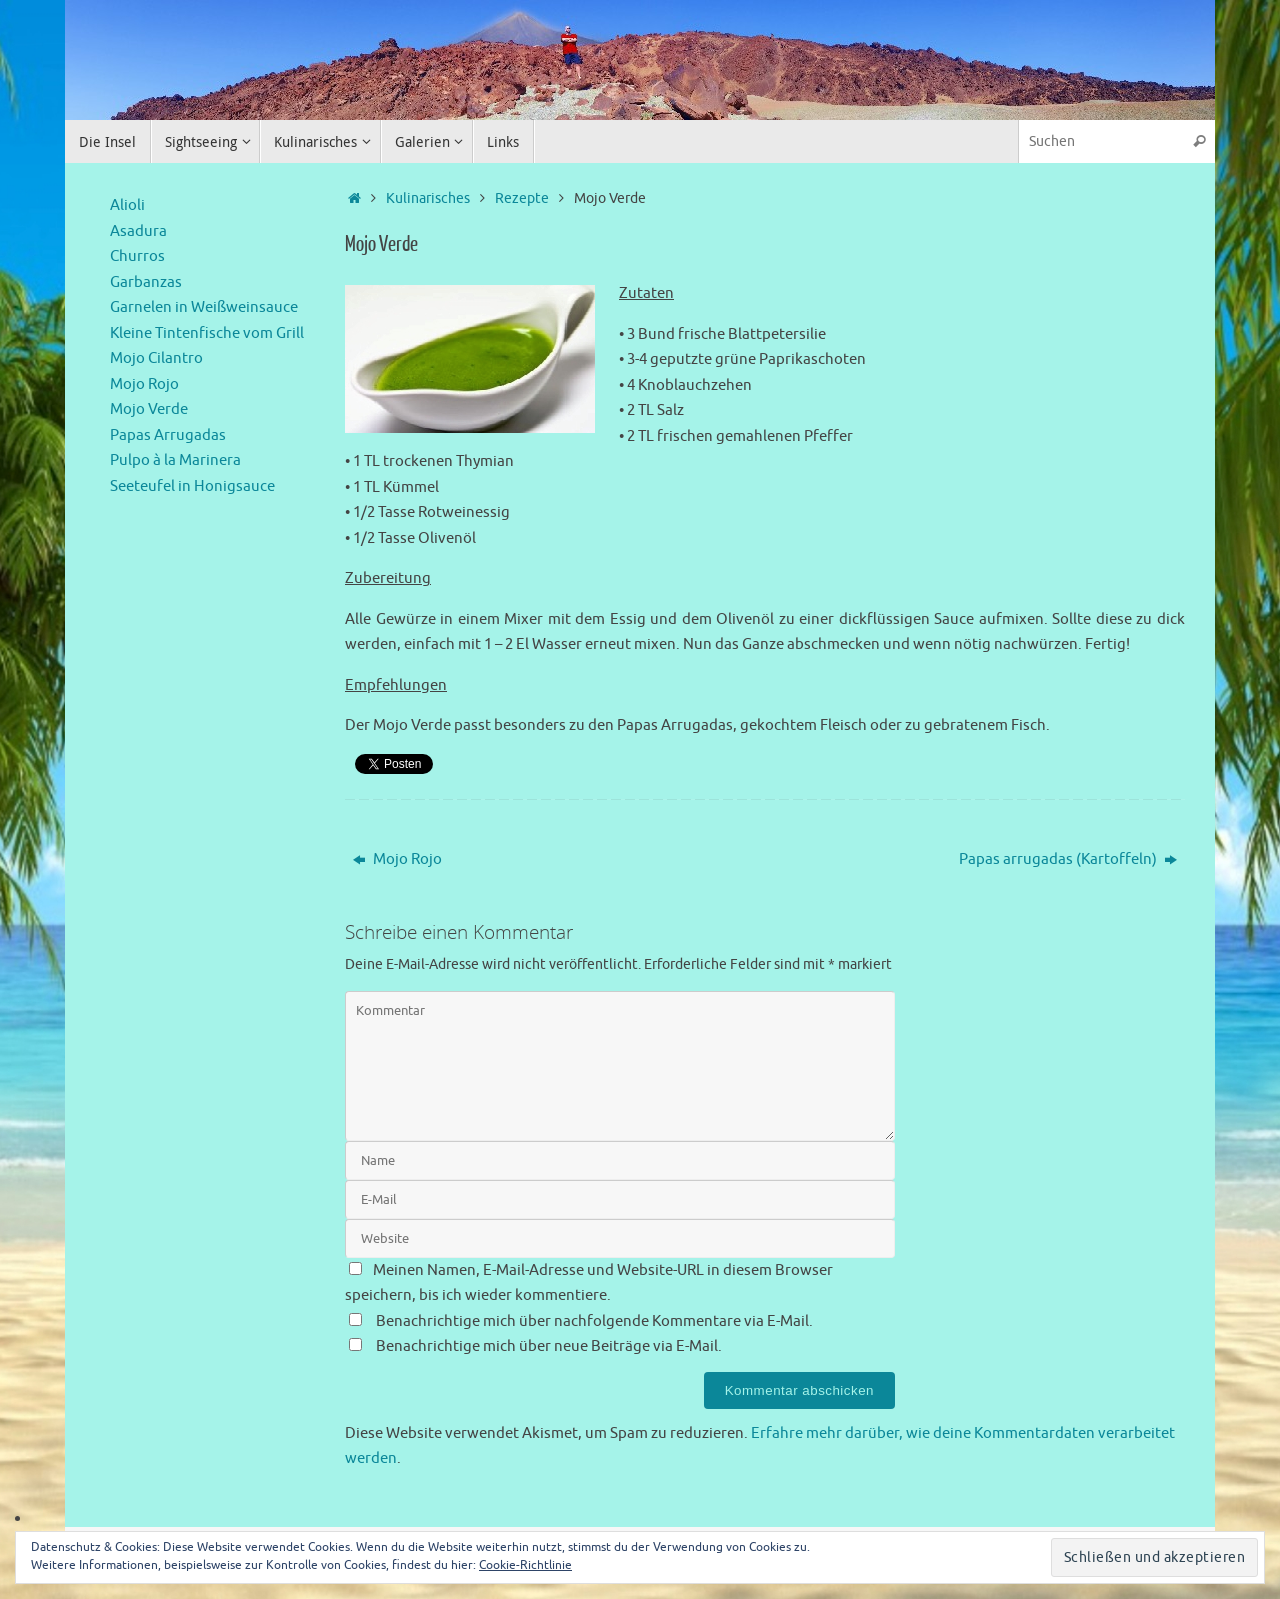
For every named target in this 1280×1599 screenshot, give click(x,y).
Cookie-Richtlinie (525, 1565)
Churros (137, 256)
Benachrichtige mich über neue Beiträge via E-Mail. (549, 1346)
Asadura (138, 231)
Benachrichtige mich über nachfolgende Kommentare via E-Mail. (594, 1321)
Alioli (127, 205)
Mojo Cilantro (156, 358)
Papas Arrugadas (168, 435)
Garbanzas (146, 282)
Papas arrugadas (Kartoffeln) (1068, 859)
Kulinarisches (428, 198)
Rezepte (522, 198)
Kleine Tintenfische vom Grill (207, 333)
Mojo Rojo (397, 859)
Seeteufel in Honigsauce (192, 486)
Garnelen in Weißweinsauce (204, 307)
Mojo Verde (149, 409)
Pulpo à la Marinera (175, 460)
